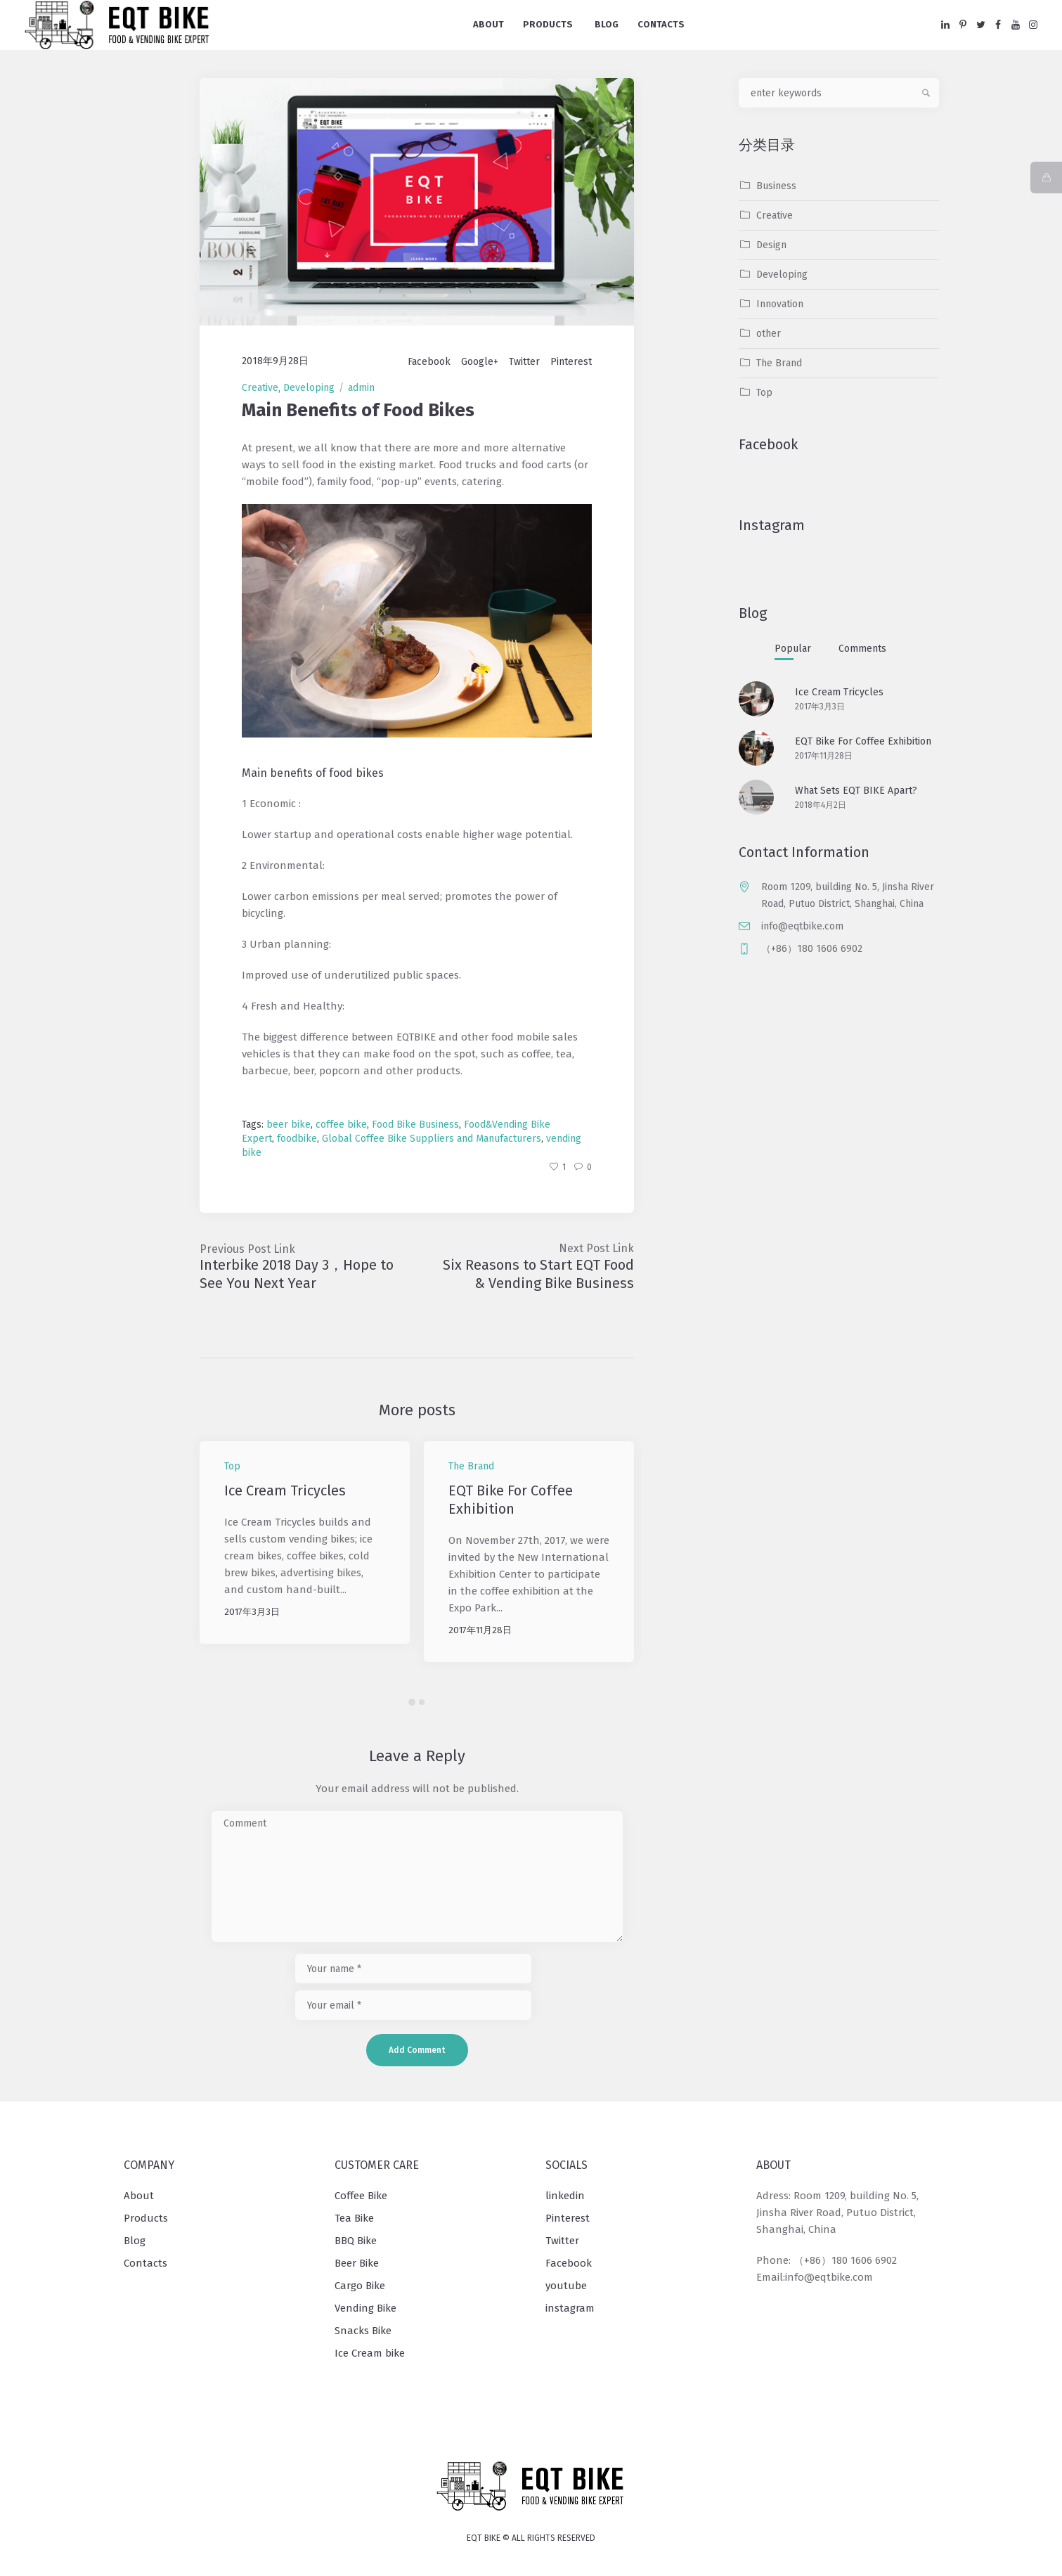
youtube (566, 2285)
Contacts (145, 2263)
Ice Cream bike (370, 2353)
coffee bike (341, 1125)
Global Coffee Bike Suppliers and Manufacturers (431, 1139)
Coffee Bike (361, 2195)
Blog (134, 2240)
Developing (309, 388)
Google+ (479, 362)
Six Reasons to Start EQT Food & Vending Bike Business (538, 1274)
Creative (260, 388)
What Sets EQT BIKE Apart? (856, 791)
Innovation (779, 304)
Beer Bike (357, 2263)
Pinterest (571, 362)
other (768, 334)
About (139, 2195)
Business (776, 186)
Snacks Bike (363, 2330)
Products (146, 2218)
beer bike (288, 1125)
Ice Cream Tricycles (286, 1490)
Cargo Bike (360, 2285)
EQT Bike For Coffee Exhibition (863, 741)
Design (771, 245)
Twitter (524, 362)
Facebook (429, 362)
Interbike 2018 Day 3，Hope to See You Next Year (297, 1274)
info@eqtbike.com (802, 926)
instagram (570, 2308)
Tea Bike (354, 2218)
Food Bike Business (415, 1125)
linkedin (565, 2195)
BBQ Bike (356, 2240)
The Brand (471, 1466)
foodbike (297, 1139)
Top (232, 1466)
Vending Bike (365, 2308)
